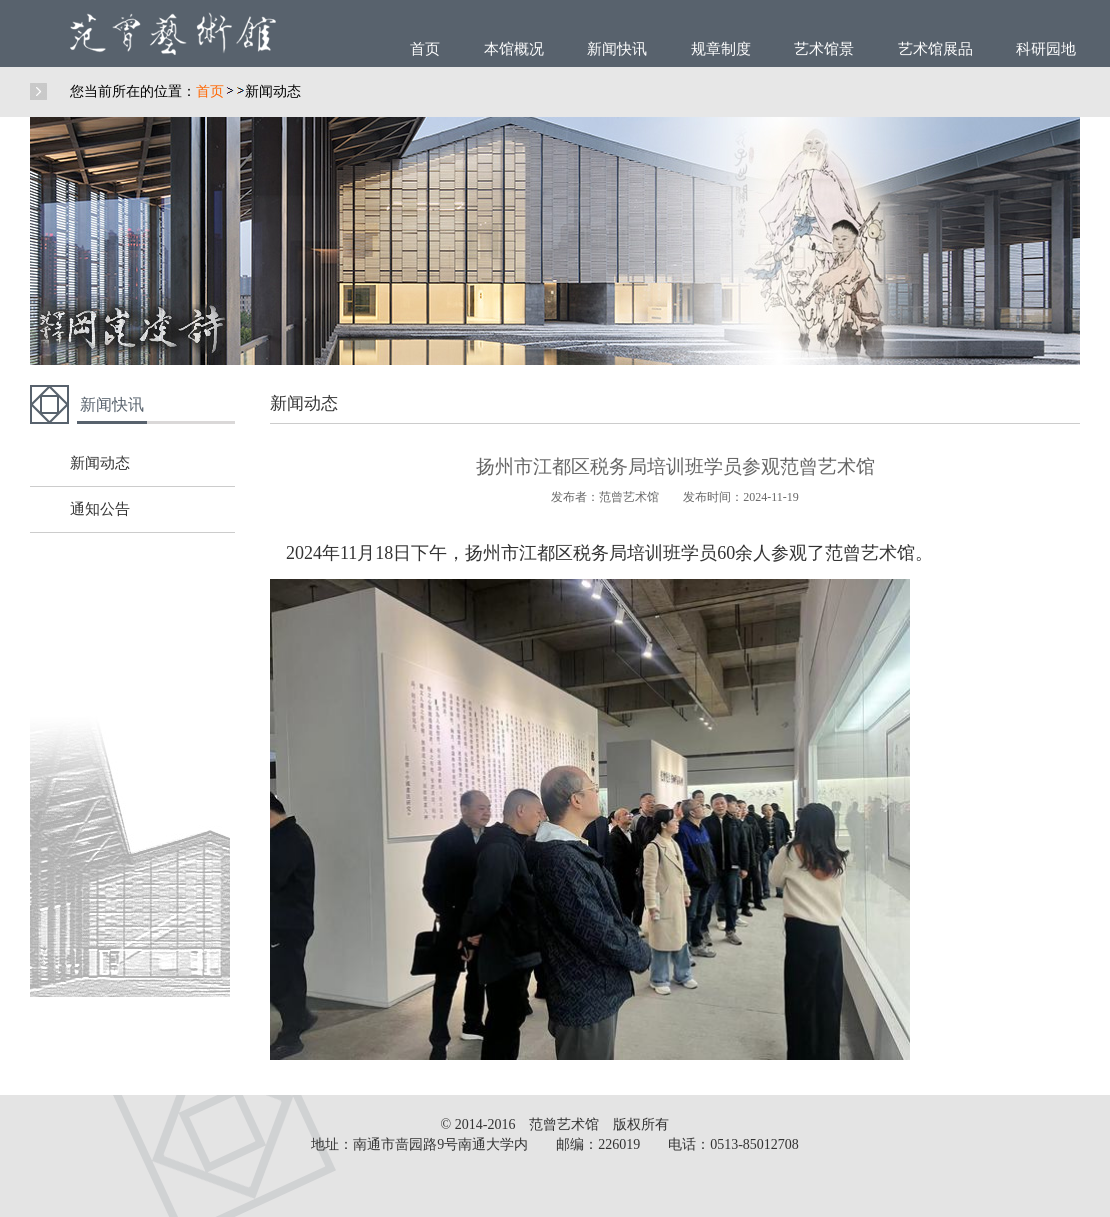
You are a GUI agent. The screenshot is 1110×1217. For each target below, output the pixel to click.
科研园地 (1046, 49)
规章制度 (721, 49)
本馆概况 (514, 49)
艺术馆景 (824, 49)
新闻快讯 (617, 49)
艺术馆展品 (935, 49)
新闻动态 (273, 91)
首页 (425, 49)
